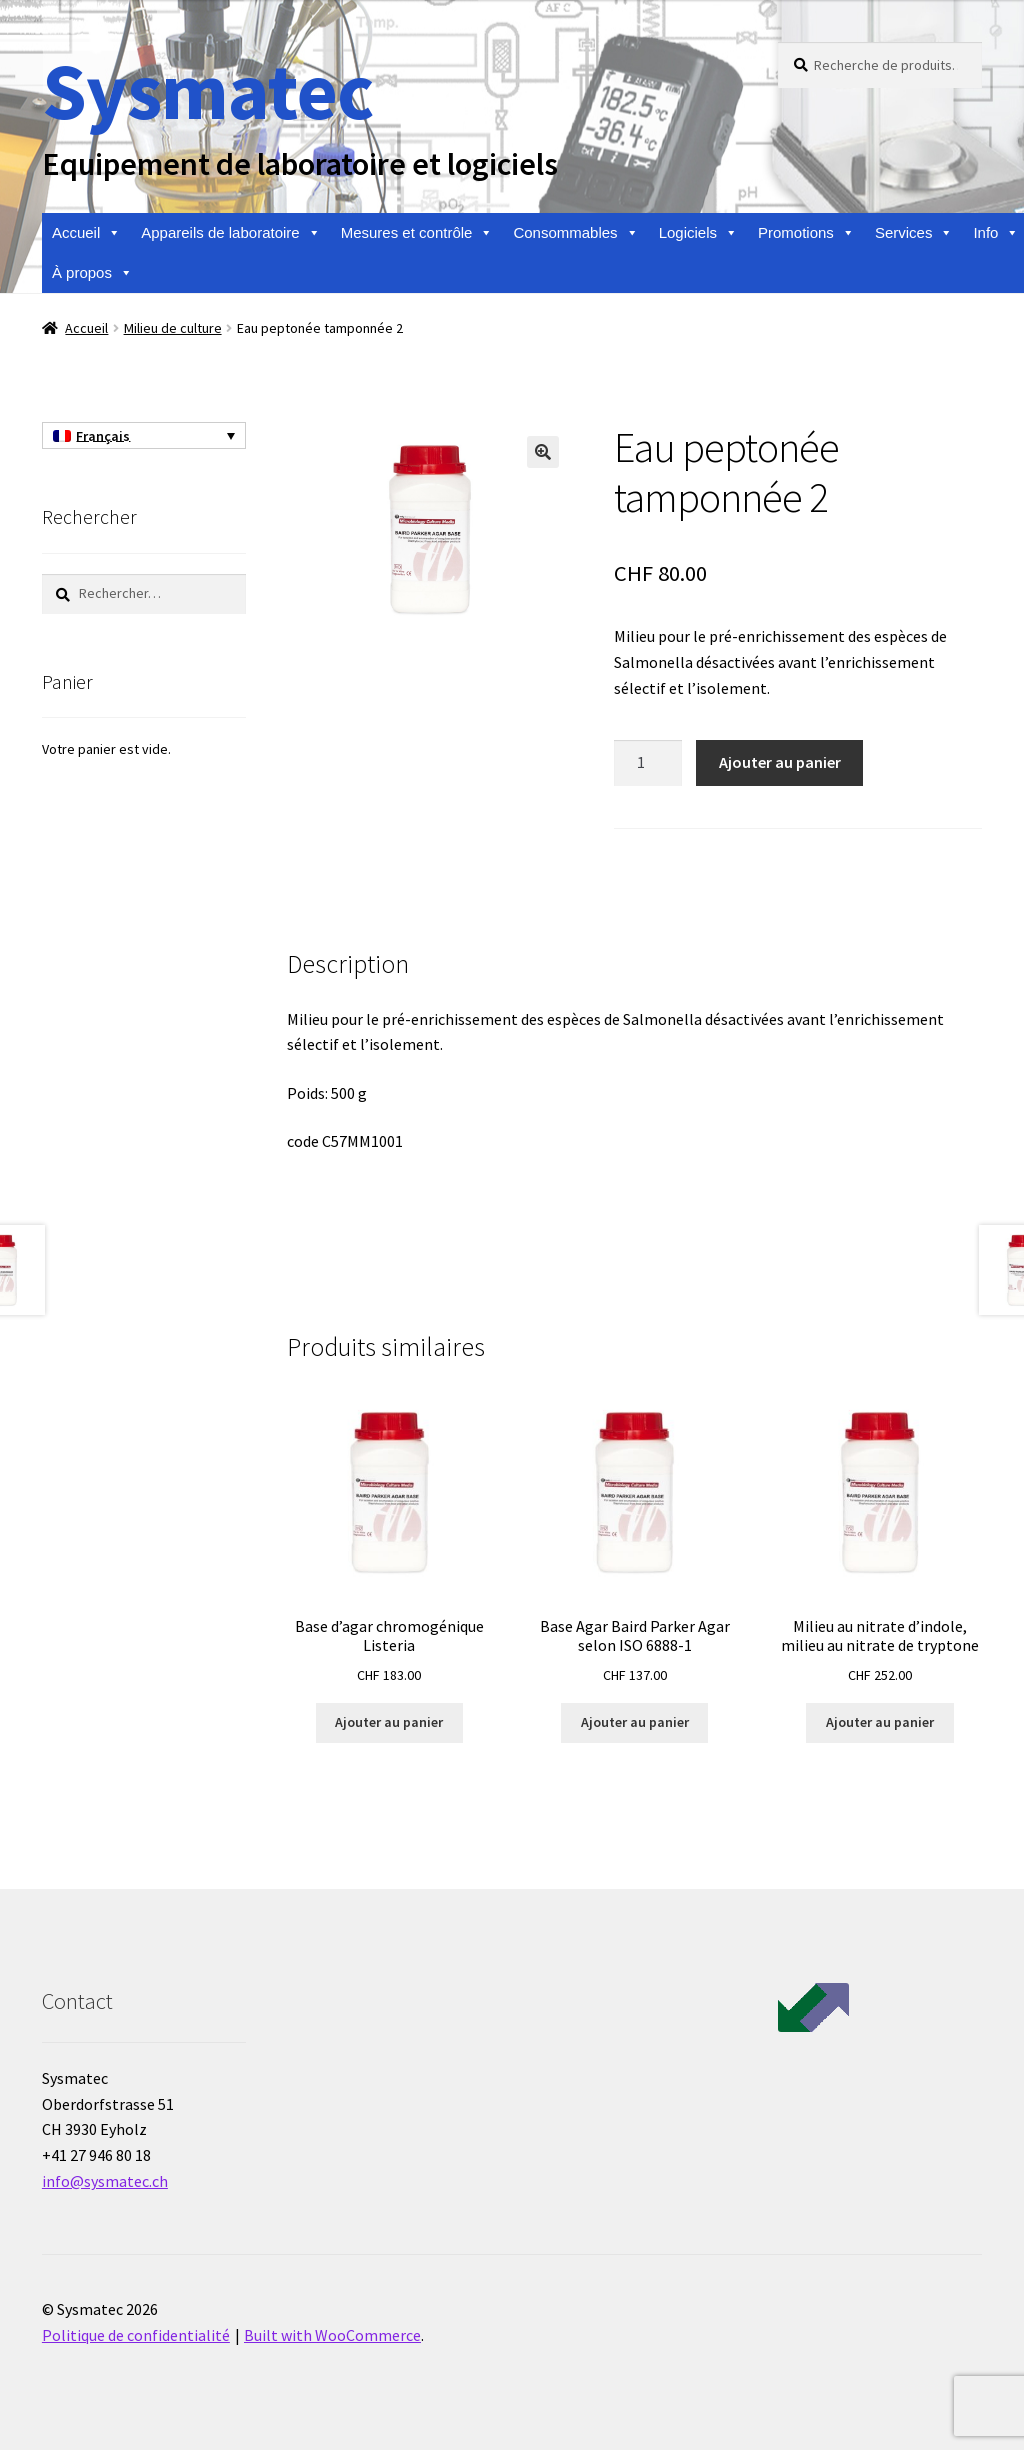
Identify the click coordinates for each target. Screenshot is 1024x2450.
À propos (92, 273)
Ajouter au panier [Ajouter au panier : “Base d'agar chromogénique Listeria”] (389, 1722)
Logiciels (698, 233)
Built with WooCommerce (332, 2335)
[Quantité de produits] (648, 763)
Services (914, 233)
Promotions (806, 233)
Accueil (86, 233)
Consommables (575, 233)
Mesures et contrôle (417, 233)
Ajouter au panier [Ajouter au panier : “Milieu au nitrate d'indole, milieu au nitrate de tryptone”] (880, 1722)
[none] (144, 436)
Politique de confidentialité (136, 2335)
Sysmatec (207, 90)
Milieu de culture (173, 328)
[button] (543, 452)
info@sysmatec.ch (105, 2181)
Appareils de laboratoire (230, 233)
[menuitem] (144, 436)
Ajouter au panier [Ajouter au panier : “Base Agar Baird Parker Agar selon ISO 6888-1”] (635, 1722)
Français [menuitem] (103, 436)
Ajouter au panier (780, 762)
